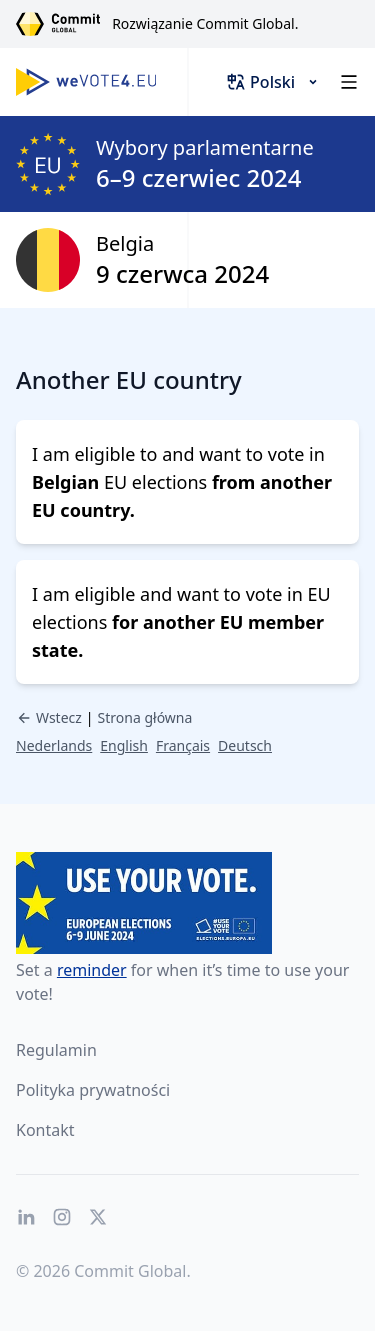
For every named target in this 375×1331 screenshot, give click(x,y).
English (124, 745)
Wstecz (49, 717)
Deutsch (245, 745)
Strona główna (145, 717)
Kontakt (45, 1130)
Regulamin (56, 1050)
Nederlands (54, 745)
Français (183, 745)
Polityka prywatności (93, 1090)
